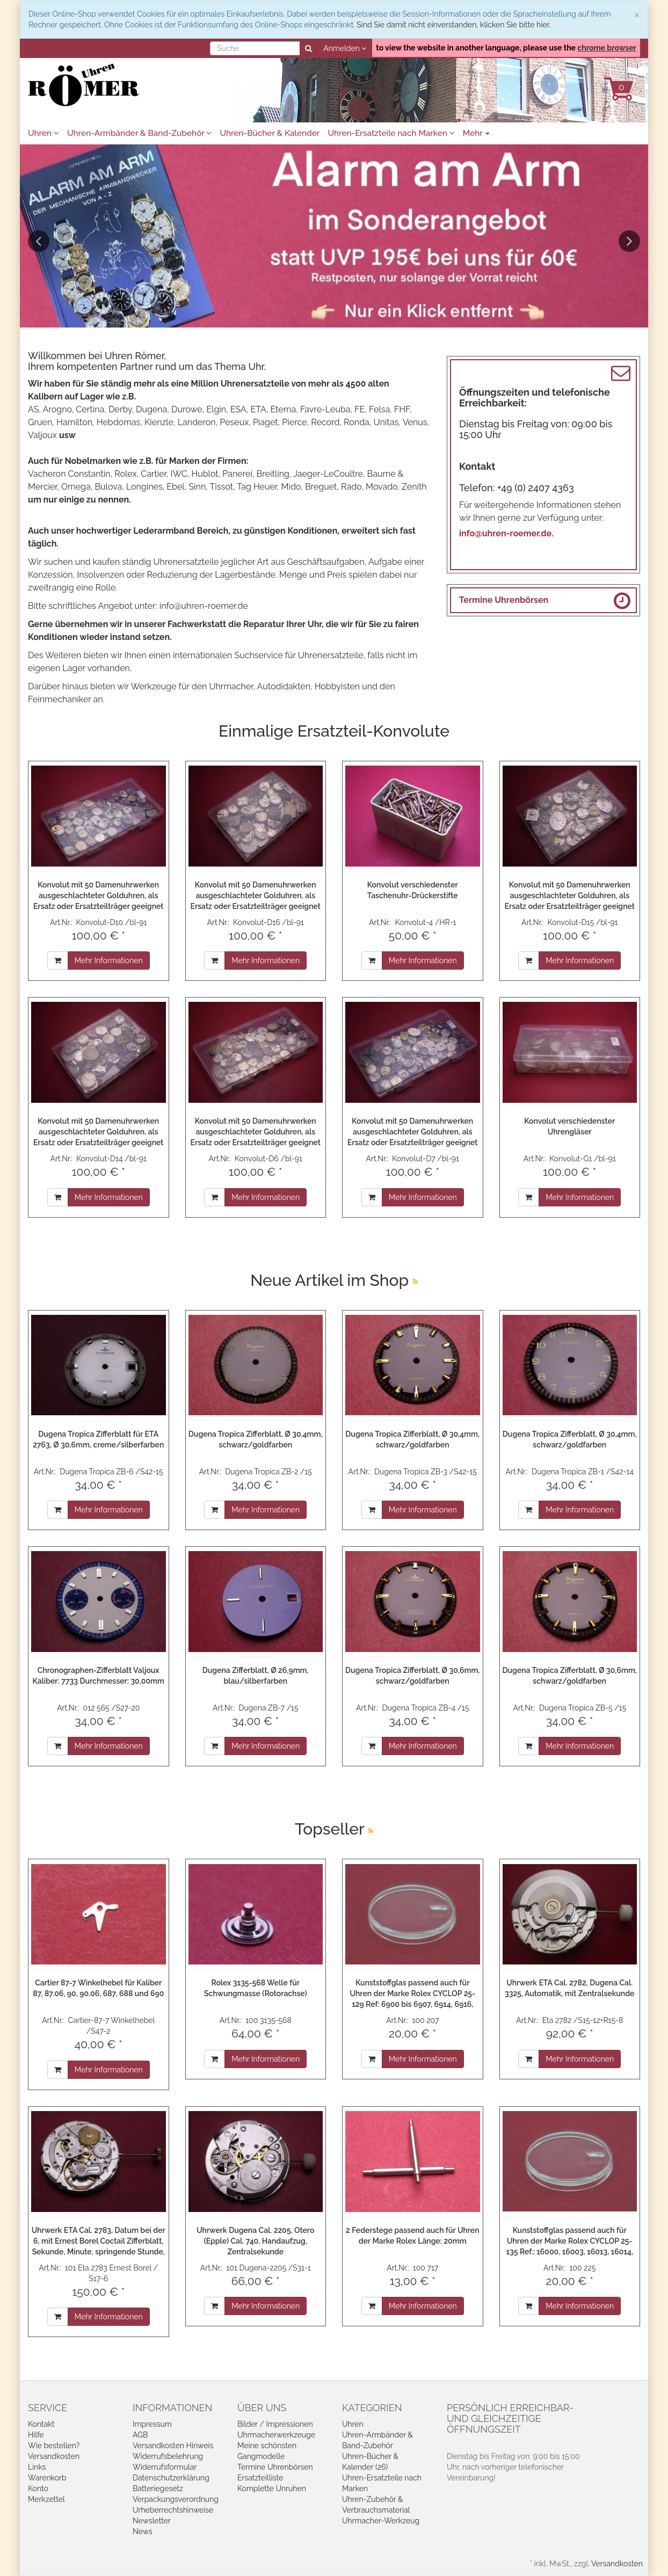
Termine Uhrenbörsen (503, 600)
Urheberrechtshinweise (173, 2510)
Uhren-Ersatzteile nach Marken (391, 133)
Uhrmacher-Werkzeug (380, 2520)
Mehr (476, 133)
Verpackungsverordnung (176, 2499)
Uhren (43, 133)
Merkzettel (46, 2499)
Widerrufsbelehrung (168, 2456)
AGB (140, 2435)
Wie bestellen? (53, 2445)
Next (629, 241)
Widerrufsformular (165, 2467)
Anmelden (344, 48)
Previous (38, 241)
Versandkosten (53, 2456)
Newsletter (152, 2520)
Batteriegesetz (158, 2488)
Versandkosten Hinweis (173, 2445)
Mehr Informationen (109, 960)
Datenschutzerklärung (171, 2477)
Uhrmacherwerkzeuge (276, 2435)
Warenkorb (47, 2477)
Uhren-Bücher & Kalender (270, 133)
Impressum (152, 2424)
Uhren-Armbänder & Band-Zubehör (139, 133)
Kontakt (41, 2424)
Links (37, 2467)
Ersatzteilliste (260, 2477)
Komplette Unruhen (271, 2488)
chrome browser (606, 47)
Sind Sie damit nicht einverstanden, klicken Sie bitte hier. (453, 24)
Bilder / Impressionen (275, 2424)
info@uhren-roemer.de (203, 606)
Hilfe (36, 2435)
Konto (38, 2488)
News (143, 2531)
